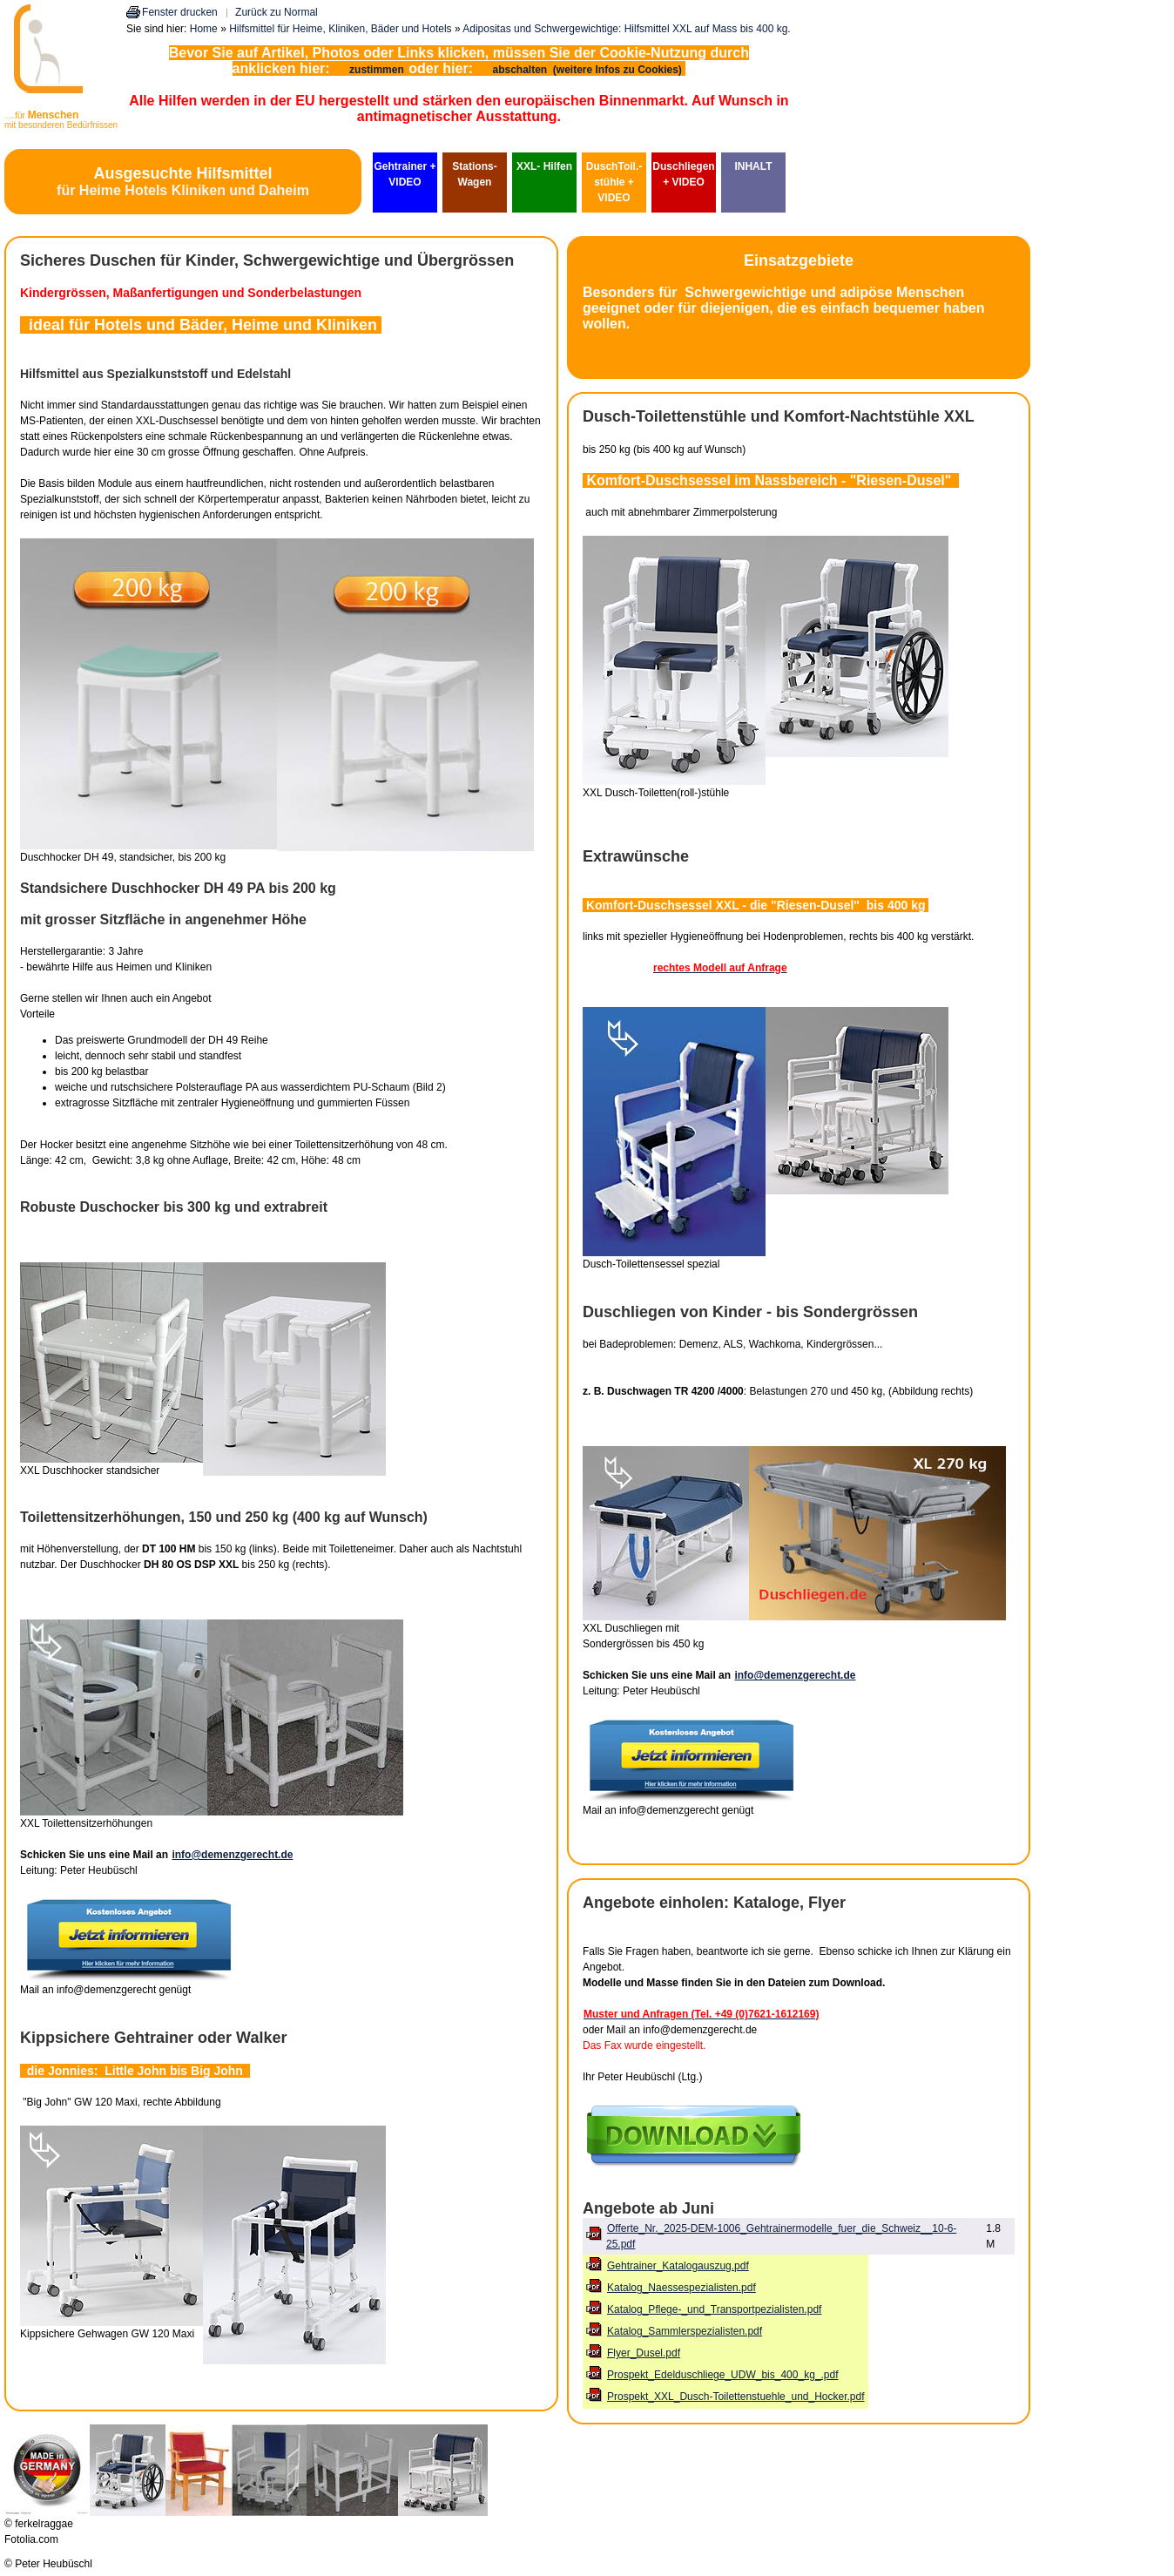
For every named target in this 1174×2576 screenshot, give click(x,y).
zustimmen (376, 70)
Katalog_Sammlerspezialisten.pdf (684, 2331)
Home (204, 29)
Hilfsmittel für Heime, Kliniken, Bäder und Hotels (340, 29)
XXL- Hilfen (544, 166)
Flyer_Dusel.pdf (643, 2353)
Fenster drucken (180, 12)
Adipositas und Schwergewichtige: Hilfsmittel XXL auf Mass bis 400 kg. (626, 29)
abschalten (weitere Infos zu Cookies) (588, 70)
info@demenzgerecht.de (232, 1855)
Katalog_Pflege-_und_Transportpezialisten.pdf (714, 2309)
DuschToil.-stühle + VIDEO (614, 182)
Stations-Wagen (474, 174)
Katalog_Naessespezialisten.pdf (681, 2288)
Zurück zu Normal (276, 12)
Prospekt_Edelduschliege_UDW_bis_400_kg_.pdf (723, 2375)
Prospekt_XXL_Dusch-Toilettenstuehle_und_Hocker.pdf (736, 2396)
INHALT (753, 166)
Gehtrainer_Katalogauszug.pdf (678, 2266)
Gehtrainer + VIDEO (404, 174)
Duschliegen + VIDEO (683, 174)
